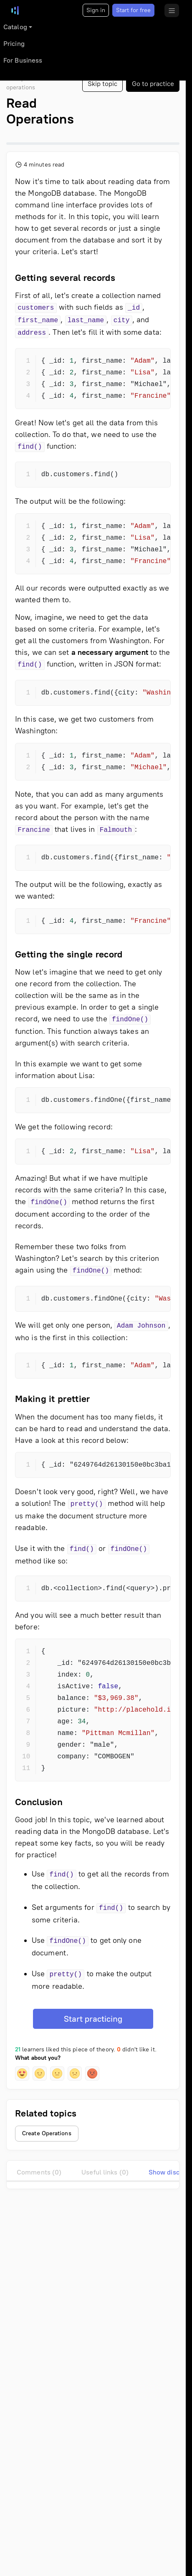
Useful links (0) (105, 2172)
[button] (22, 2073)
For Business (22, 60)
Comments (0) (39, 2172)
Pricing (14, 44)
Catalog (15, 27)
